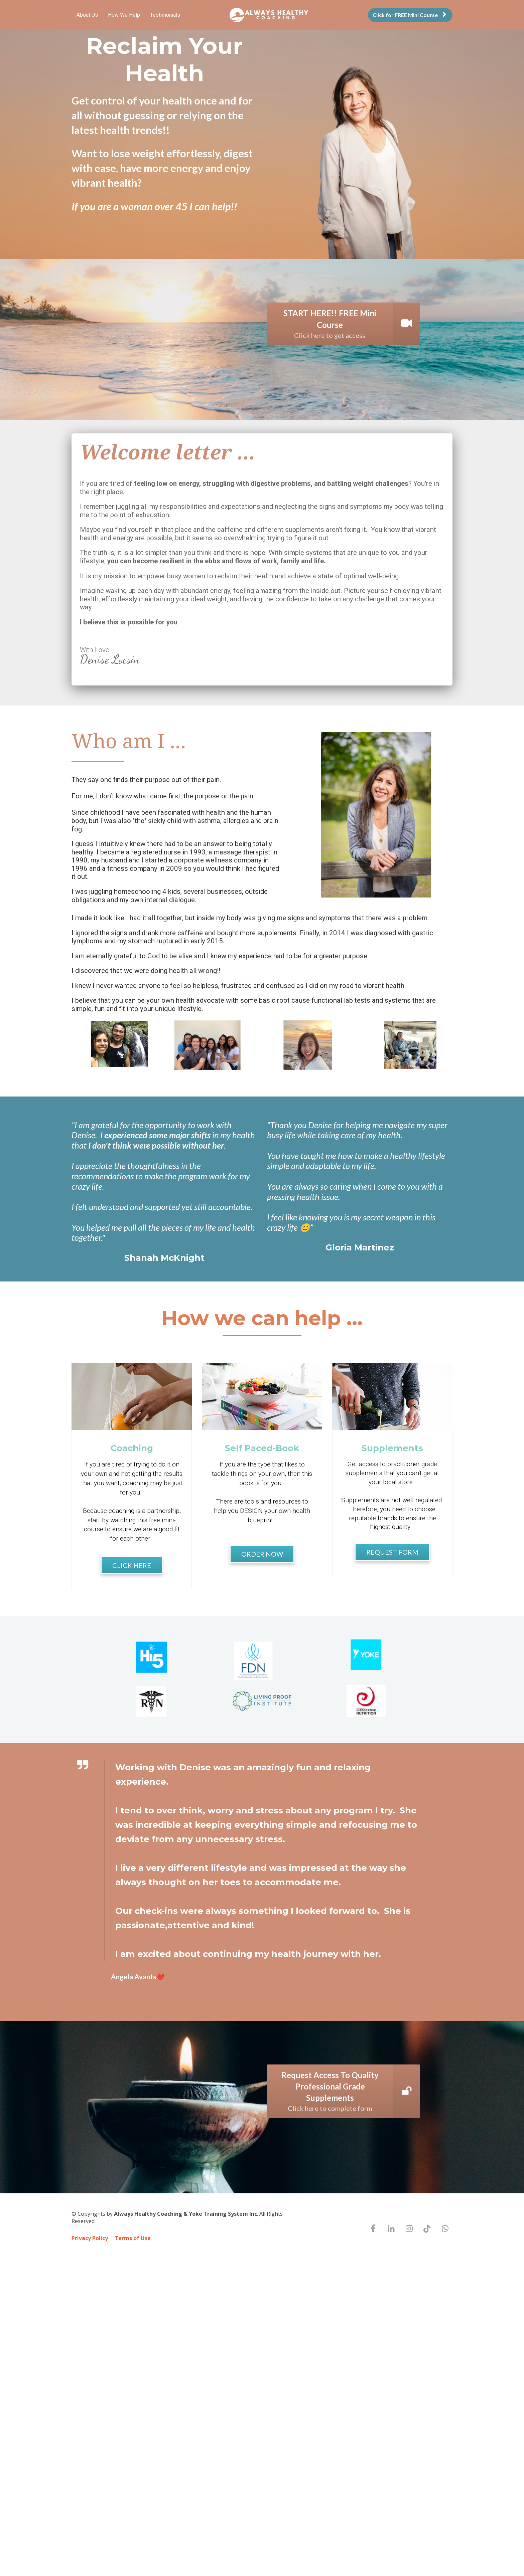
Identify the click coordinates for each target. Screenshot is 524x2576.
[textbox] (262, 572)
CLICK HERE (131, 1565)
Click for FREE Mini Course (409, 15)
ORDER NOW (262, 1554)
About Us (87, 15)
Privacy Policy (90, 2238)
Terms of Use (133, 2238)
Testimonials (165, 15)
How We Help (124, 15)
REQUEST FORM (392, 1552)
